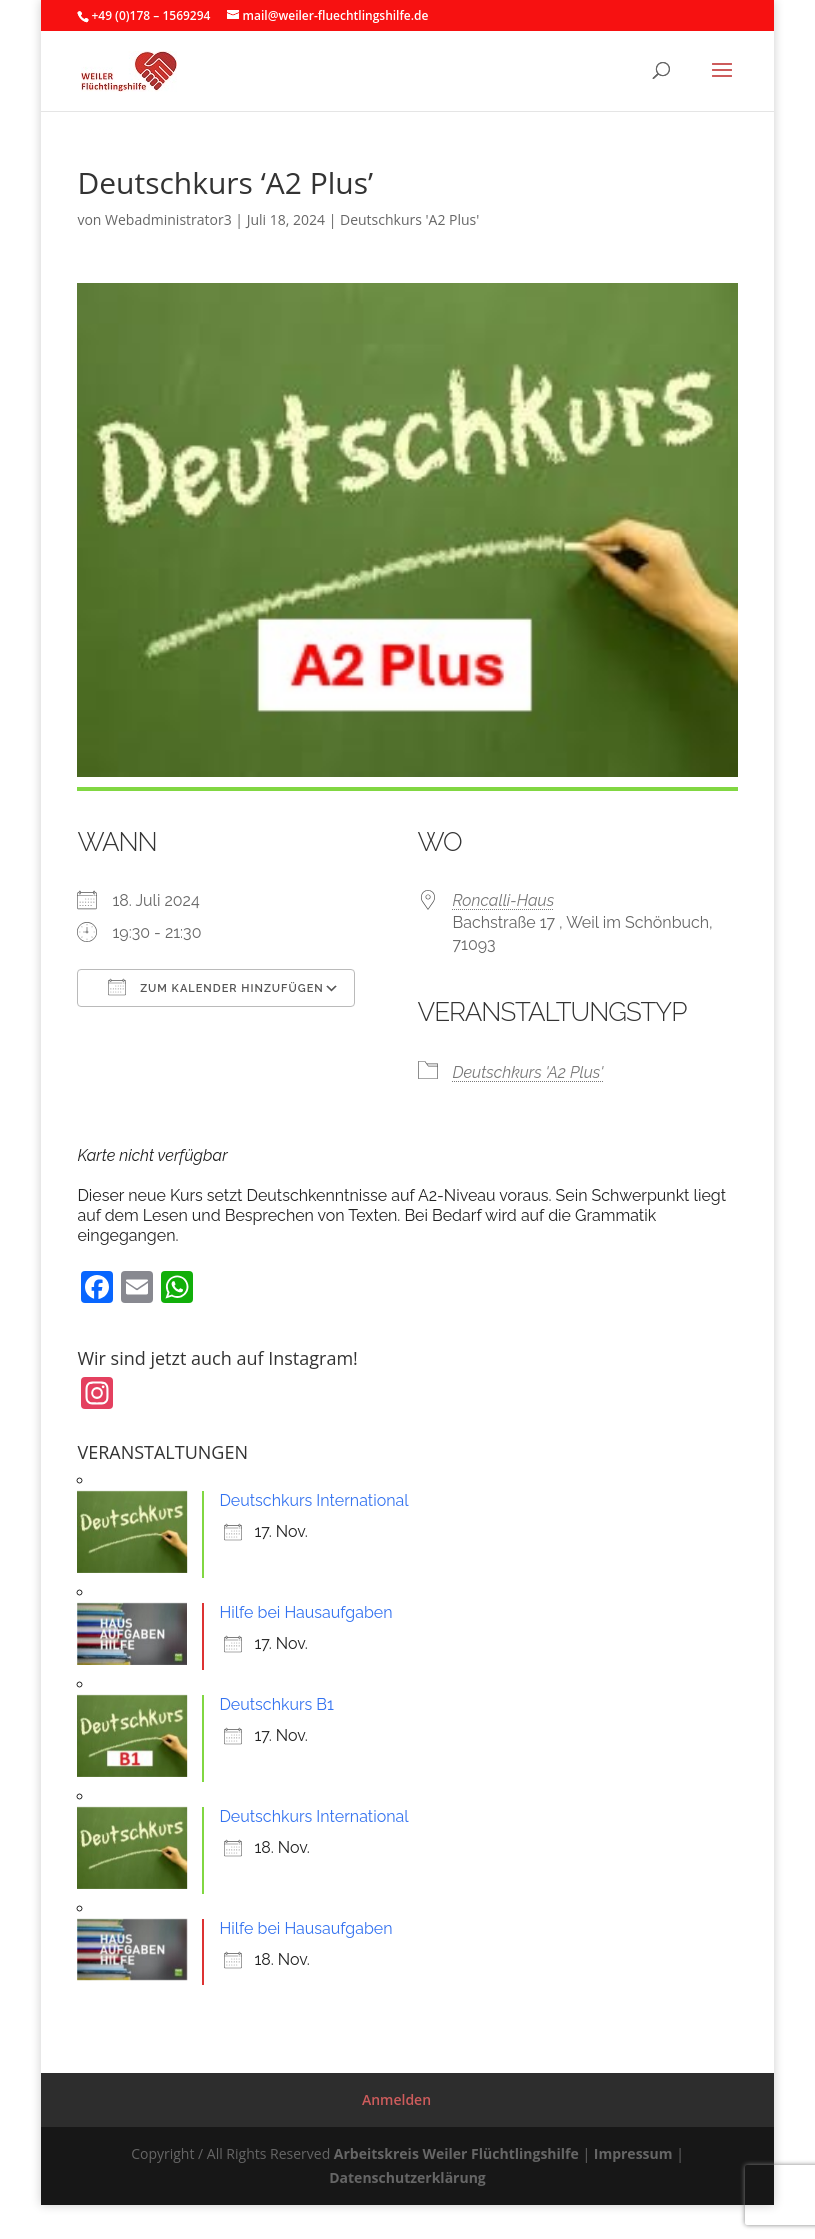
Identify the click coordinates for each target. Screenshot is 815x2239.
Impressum (633, 2153)
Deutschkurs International (313, 1500)
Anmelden (396, 2099)
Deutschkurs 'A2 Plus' (409, 219)
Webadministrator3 (168, 219)
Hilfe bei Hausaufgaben (305, 1612)
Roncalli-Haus (504, 900)
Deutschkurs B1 (276, 1704)
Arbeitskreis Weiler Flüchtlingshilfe (456, 2153)
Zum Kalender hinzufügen (215, 987)
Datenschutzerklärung (407, 2177)
